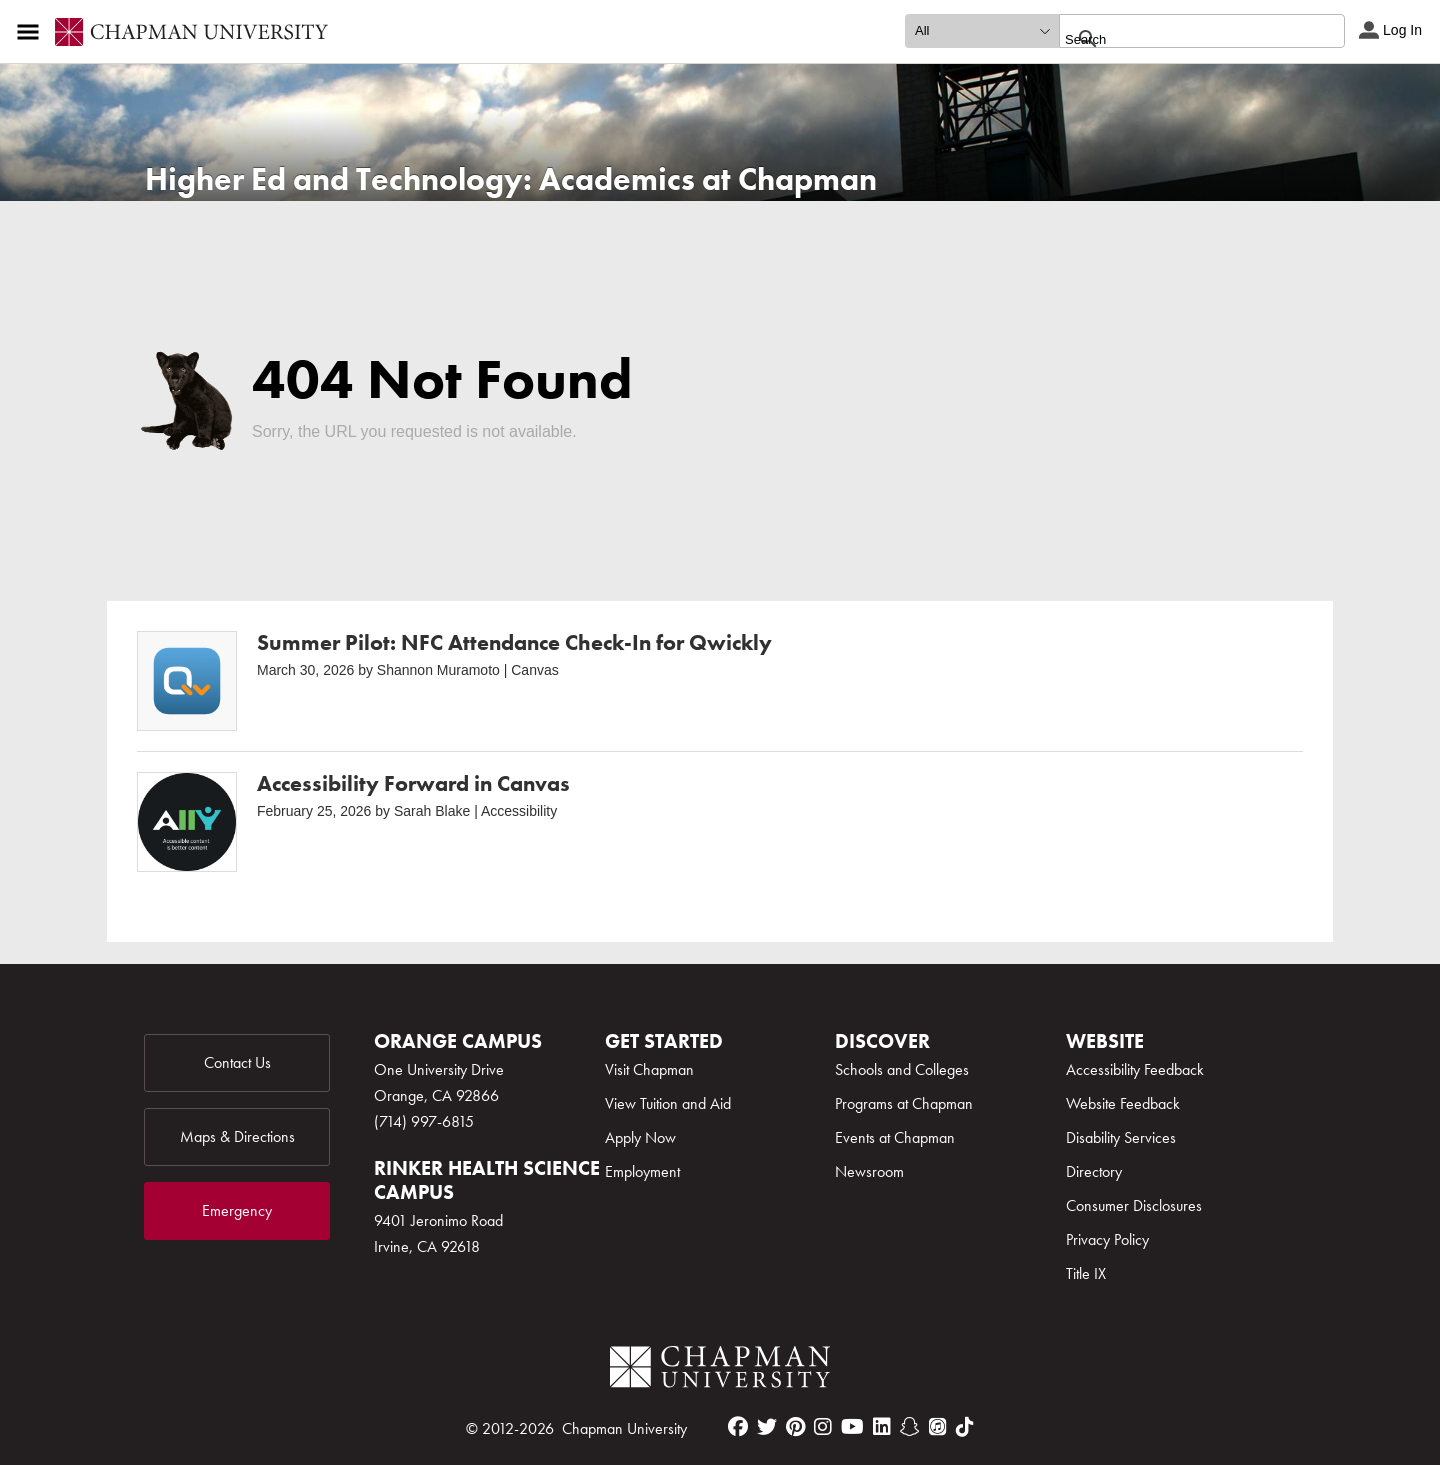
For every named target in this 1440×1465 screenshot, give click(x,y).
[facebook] (738, 1427)
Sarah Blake (432, 811)
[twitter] (767, 1427)
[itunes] (938, 1427)
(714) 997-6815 (424, 1121)
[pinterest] (795, 1427)
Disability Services (1121, 1137)
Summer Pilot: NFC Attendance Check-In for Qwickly (514, 642)
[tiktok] (965, 1427)
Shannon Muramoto (438, 670)
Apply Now (640, 1137)
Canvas (534, 670)
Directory (1094, 1171)
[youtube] (852, 1427)
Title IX (1086, 1273)
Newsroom (869, 1171)
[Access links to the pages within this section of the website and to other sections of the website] (32, 32)
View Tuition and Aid (668, 1103)
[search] (1180, 39)
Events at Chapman (895, 1137)
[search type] (982, 31)
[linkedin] (882, 1427)
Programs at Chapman (904, 1103)
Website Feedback (1123, 1103)
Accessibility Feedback (1135, 1069)
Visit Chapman (649, 1069)
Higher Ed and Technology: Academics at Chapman (511, 179)
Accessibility (519, 811)
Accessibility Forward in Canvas (413, 783)
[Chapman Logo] (720, 1370)
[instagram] (823, 1427)
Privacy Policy (1107, 1239)
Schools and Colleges (902, 1069)
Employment (642, 1171)
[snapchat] (910, 1427)
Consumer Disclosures (1134, 1205)
